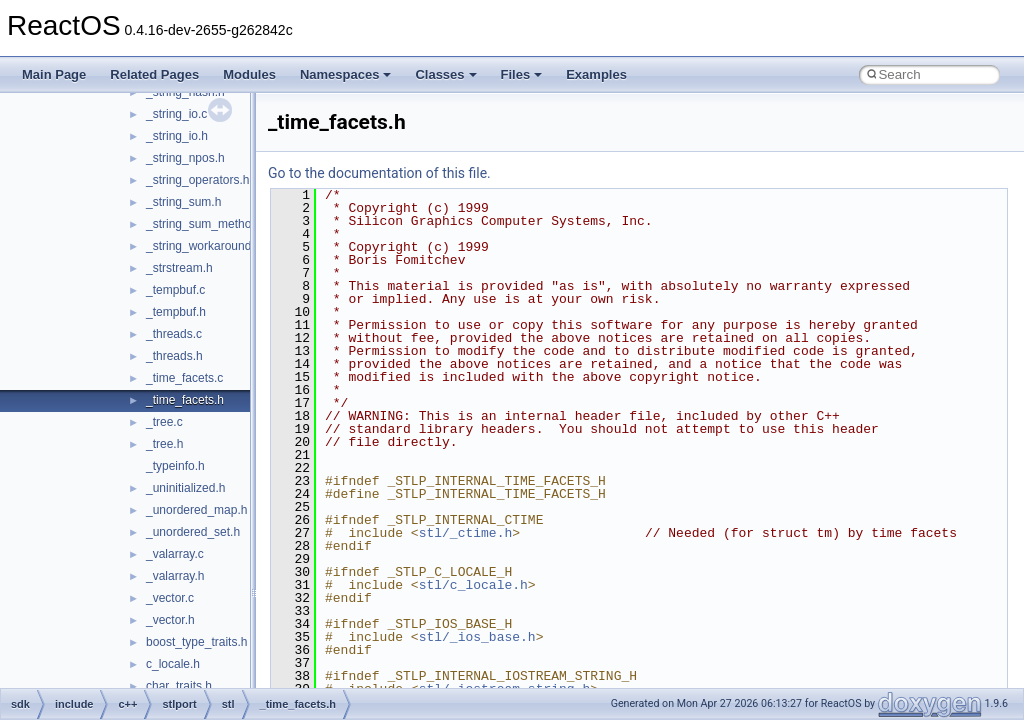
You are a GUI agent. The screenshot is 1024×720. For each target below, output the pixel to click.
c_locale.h (173, 664)
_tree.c (164, 422)
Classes (445, 74)
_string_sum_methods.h (210, 224)
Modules (249, 74)
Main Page (54, 74)
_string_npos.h (185, 158)
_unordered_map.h (196, 510)
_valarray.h (175, 576)
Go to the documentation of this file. (379, 173)
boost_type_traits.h (196, 642)
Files (522, 74)
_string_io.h (177, 136)
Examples (596, 74)
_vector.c (170, 598)
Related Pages (154, 74)
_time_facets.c (184, 378)
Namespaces (346, 74)
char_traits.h (179, 686)
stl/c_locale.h (473, 585)
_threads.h (174, 356)
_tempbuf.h (176, 312)
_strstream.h (179, 268)
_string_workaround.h (203, 246)
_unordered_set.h (193, 532)
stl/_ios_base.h (477, 637)
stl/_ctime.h (466, 533)
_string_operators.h (197, 180)
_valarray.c (175, 554)
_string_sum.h (183, 202)
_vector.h (170, 620)
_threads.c (174, 334)
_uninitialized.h (185, 488)
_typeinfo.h (175, 466)
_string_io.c (176, 114)
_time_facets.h (185, 400)
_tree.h (164, 444)
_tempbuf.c (175, 290)
